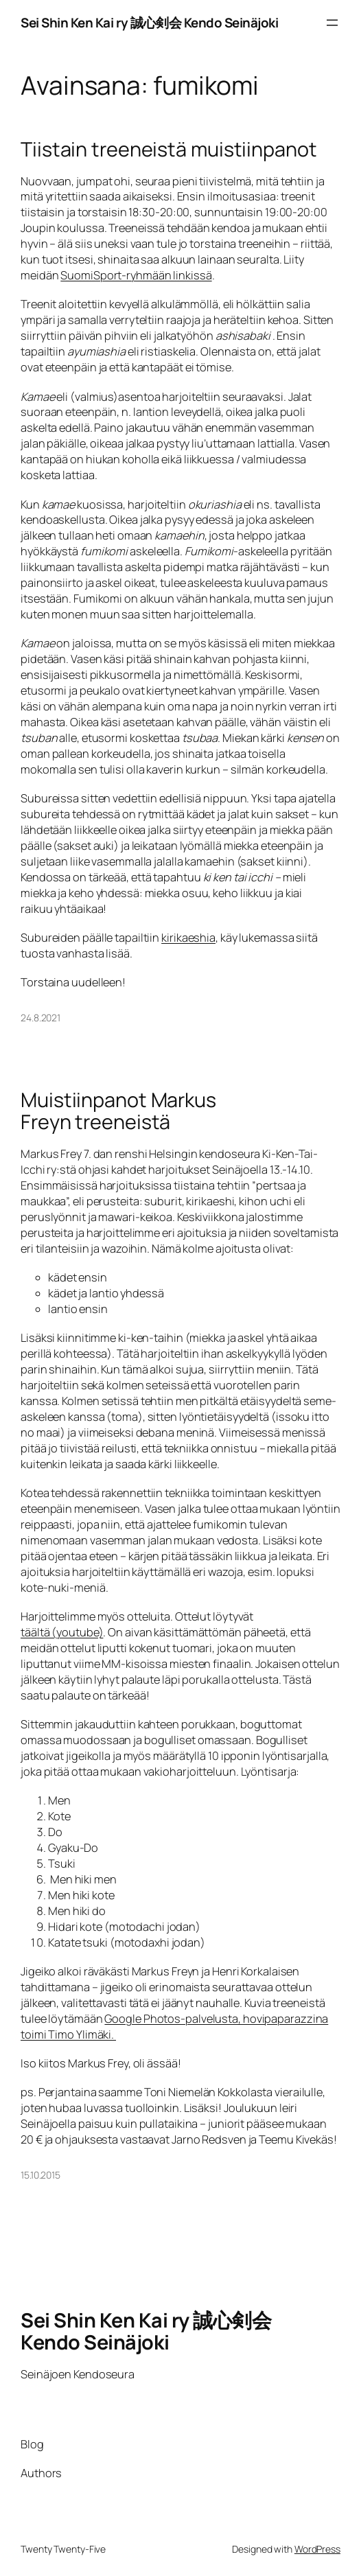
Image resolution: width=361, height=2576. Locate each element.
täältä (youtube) (62, 1632)
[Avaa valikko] (332, 22)
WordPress (317, 2548)
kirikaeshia (188, 937)
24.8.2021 (40, 1017)
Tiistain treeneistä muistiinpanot (169, 149)
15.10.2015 (40, 2174)
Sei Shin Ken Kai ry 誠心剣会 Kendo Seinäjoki (149, 23)
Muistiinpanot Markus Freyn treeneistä (118, 1111)
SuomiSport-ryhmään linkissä (135, 275)
